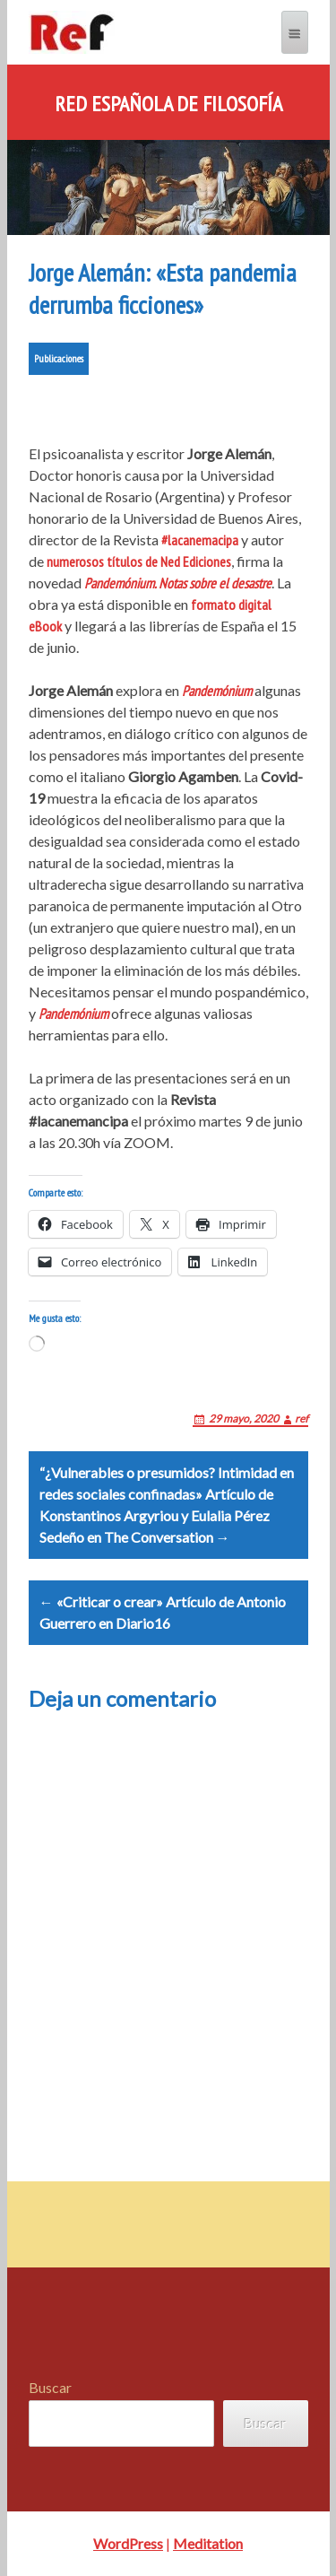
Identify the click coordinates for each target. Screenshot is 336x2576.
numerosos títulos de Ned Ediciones (139, 561)
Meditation (208, 2543)
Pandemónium (217, 691)
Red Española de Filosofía (168, 104)
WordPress (128, 2543)
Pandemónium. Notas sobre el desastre (177, 583)
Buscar (50, 2387)
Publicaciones (58, 358)
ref (301, 1418)
